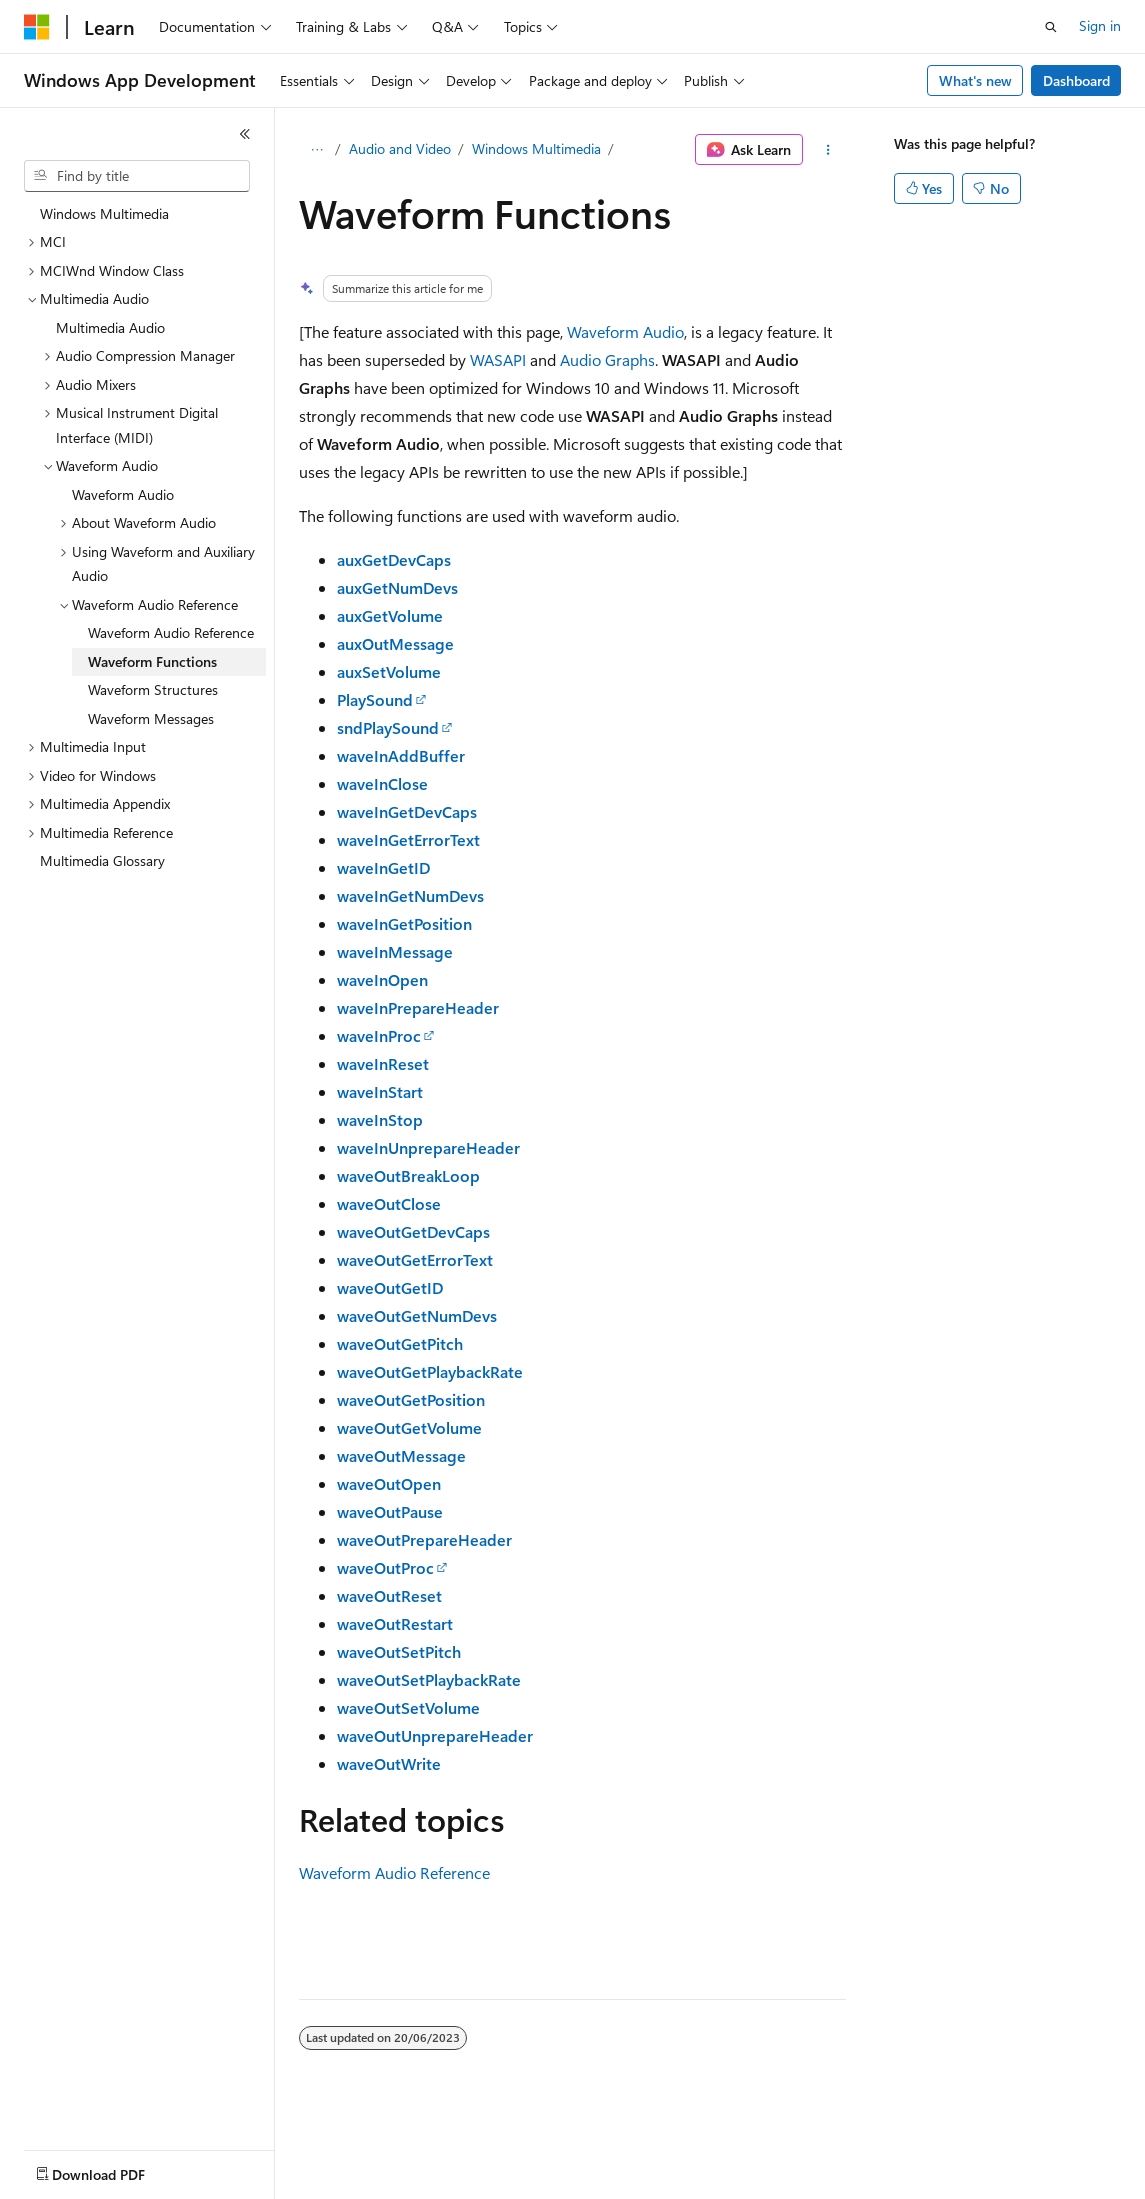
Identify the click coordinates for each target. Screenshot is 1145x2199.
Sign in (1100, 25)
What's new (975, 80)
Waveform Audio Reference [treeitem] (171, 632)
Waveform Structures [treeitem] (153, 689)
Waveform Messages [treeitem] (151, 718)
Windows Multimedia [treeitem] (104, 213)
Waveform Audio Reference (394, 1872)
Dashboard (1076, 80)
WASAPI (498, 359)
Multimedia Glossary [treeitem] (102, 860)
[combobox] (137, 176)
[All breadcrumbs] (316, 150)
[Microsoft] (37, 27)
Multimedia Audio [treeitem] (110, 327)
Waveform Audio (625, 331)
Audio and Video (400, 148)
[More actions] (828, 150)
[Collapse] (245, 134)
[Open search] (1051, 27)
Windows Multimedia (536, 148)
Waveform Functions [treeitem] (152, 661)
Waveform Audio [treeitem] (123, 494)
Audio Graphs (607, 359)
